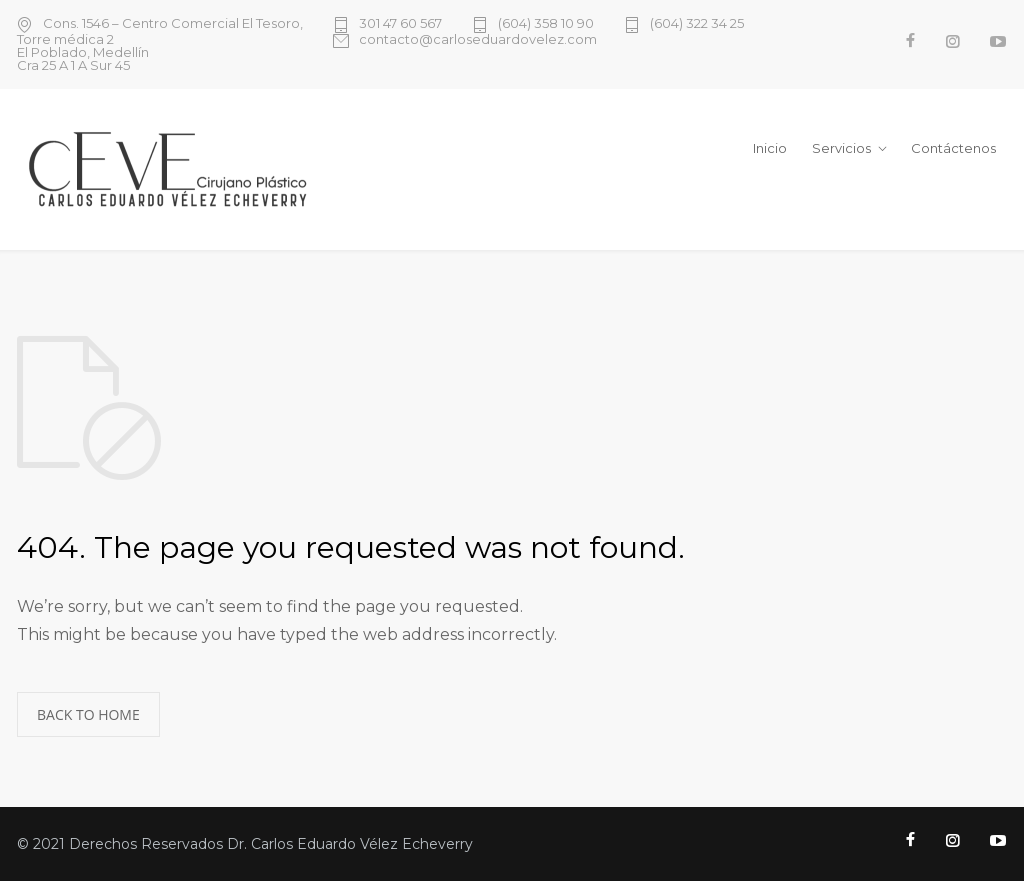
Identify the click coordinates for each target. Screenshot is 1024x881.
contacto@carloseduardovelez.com (478, 40)
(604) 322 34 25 (697, 24)
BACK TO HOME (88, 714)
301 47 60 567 (400, 24)
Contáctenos (953, 148)
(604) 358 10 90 (546, 24)
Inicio (770, 148)
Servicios (841, 148)
